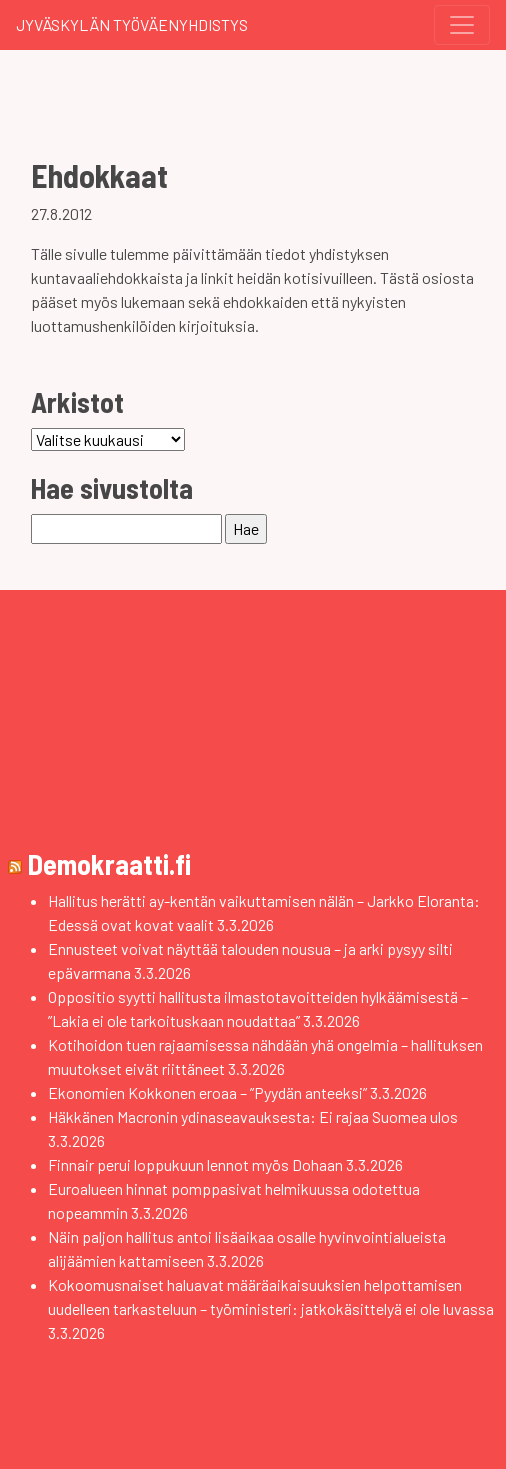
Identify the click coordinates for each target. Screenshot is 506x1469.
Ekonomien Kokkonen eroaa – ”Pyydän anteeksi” (207, 1092)
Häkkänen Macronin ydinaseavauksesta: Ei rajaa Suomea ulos (253, 1116)
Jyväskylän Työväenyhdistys (132, 24)
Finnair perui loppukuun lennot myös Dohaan (195, 1164)
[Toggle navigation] (462, 25)
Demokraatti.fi (109, 864)
